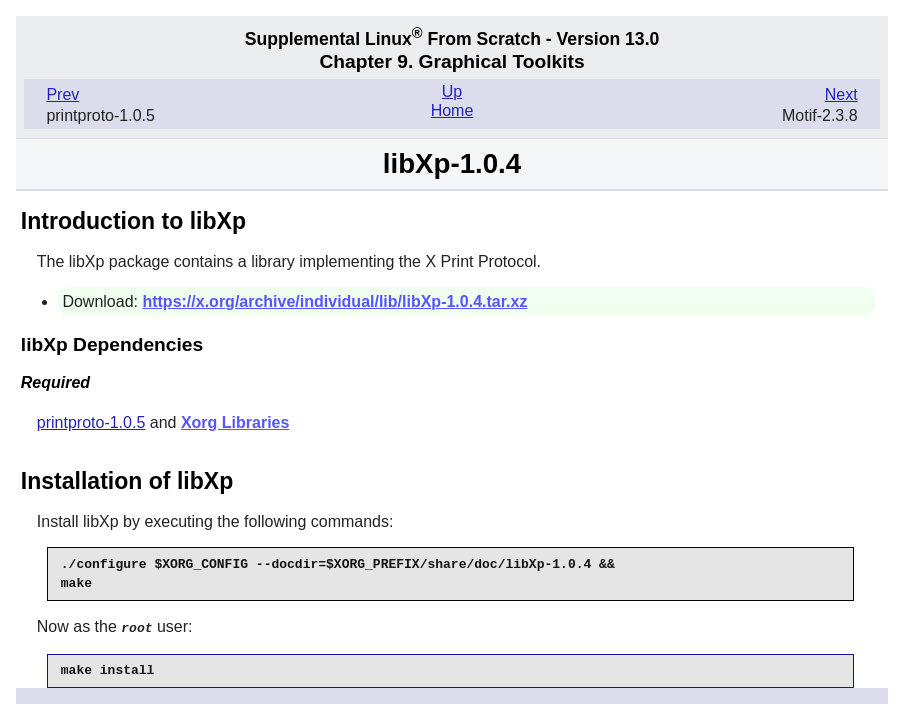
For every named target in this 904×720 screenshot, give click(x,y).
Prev (62, 94)
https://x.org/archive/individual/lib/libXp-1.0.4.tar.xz (334, 301)
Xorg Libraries (235, 422)
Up (452, 91)
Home (452, 110)
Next (841, 94)
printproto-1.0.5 (91, 422)
